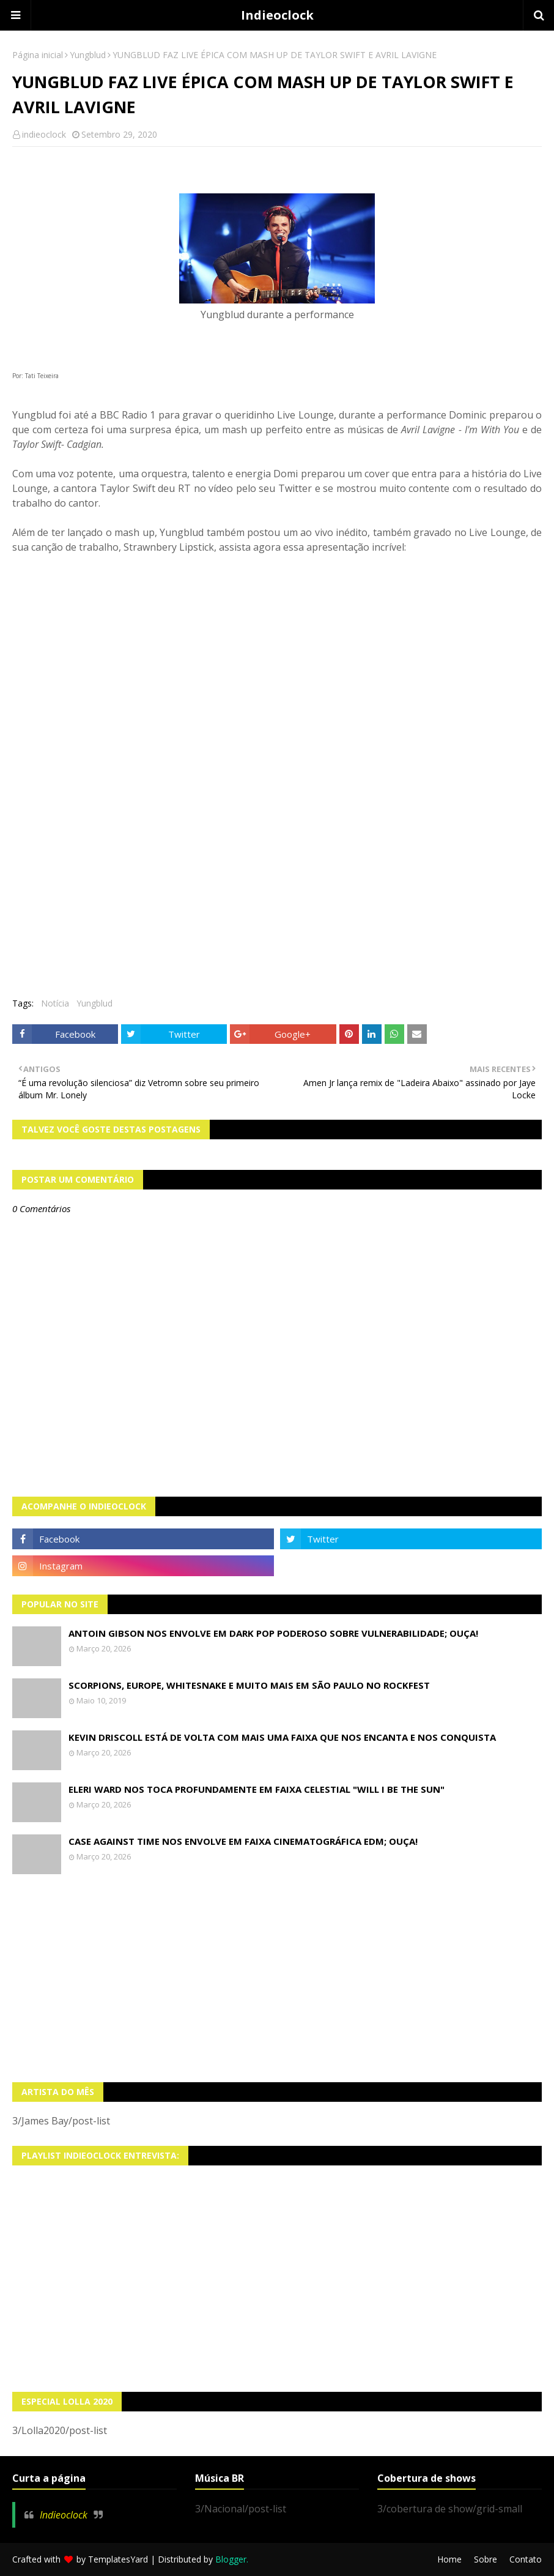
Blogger (230, 2559)
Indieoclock (277, 15)
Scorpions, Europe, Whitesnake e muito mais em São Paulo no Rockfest (249, 1685)
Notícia (55, 1003)
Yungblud (88, 55)
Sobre (485, 2559)
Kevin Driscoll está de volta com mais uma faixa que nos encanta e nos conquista (282, 1737)
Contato (525, 2559)
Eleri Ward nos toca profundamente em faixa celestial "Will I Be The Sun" (256, 1789)
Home (449, 2559)
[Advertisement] (277, 1978)
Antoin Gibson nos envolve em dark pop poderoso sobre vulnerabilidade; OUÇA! (273, 1633)
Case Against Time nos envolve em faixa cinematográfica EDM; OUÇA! (243, 1841)
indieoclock (44, 134)
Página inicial (37, 55)
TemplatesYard (118, 2559)
